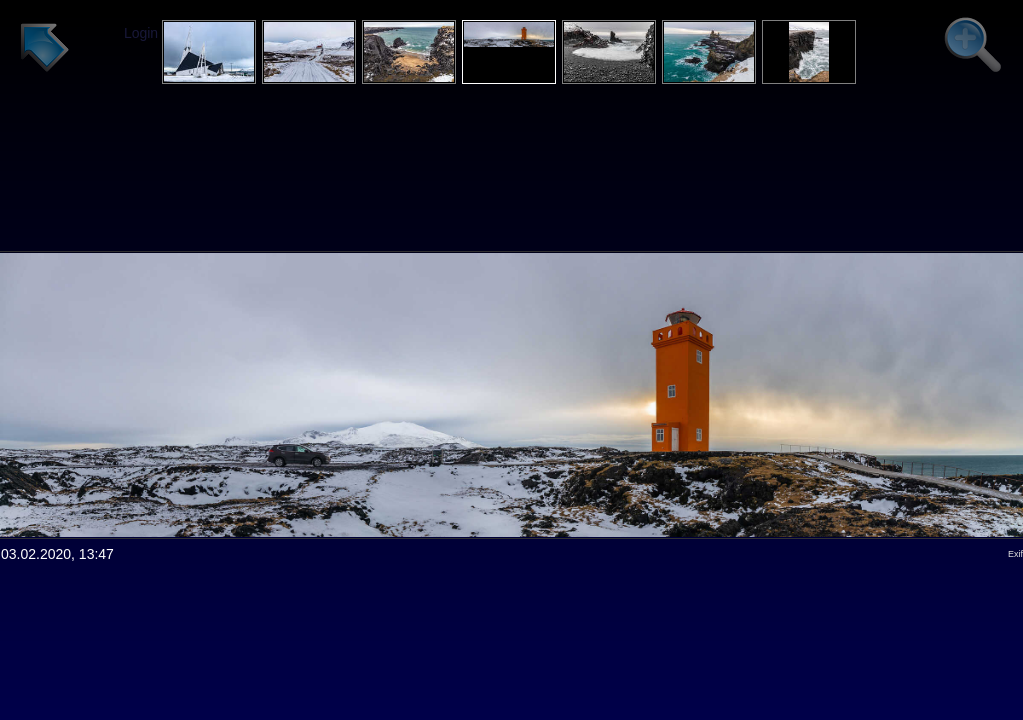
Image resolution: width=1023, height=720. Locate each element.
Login (141, 33)
